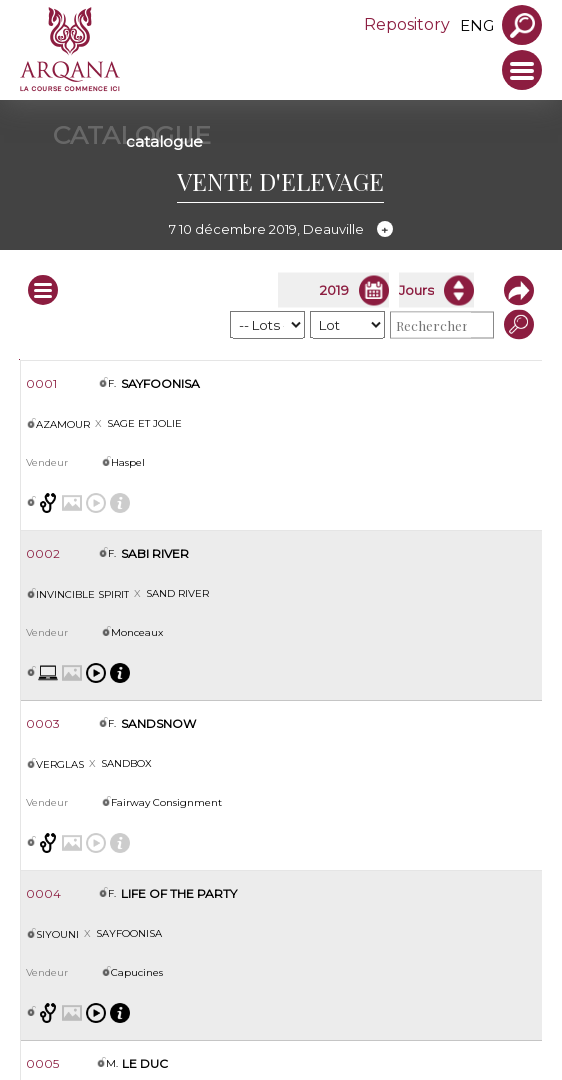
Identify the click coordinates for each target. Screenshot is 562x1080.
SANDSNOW (158, 723)
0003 (43, 723)
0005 (42, 1063)
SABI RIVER (155, 553)
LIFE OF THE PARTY (179, 893)
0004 (43, 893)
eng (477, 25)
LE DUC (145, 1063)
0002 (43, 553)
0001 (41, 383)
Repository (407, 24)
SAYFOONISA (160, 383)
